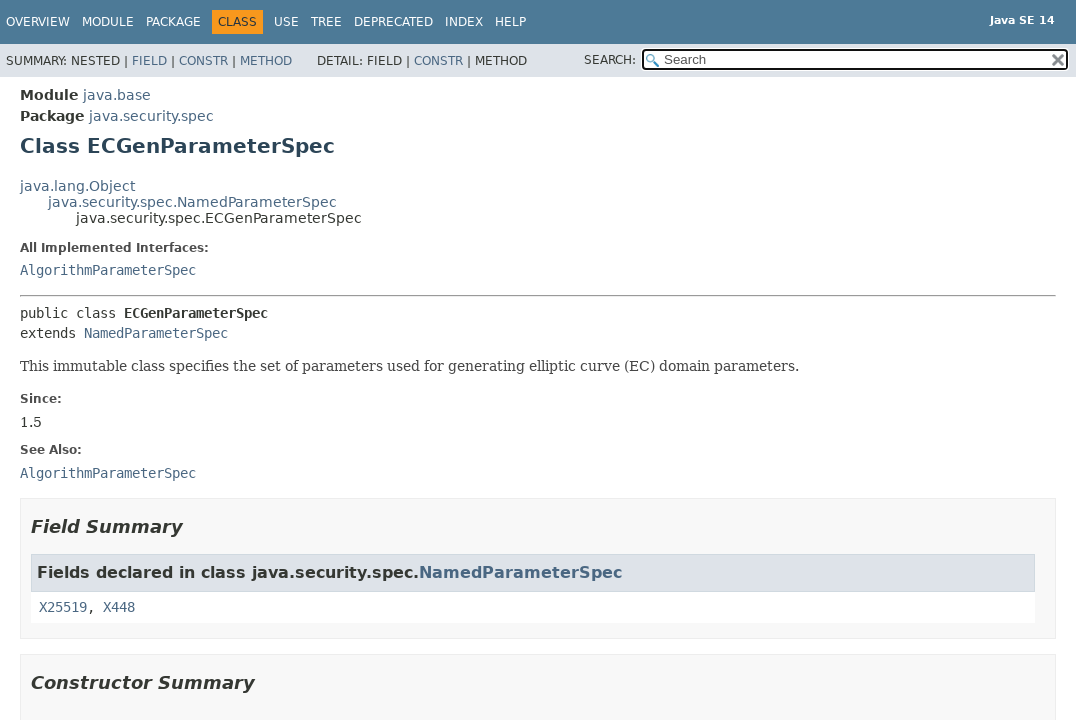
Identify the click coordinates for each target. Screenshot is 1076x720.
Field (149, 61)
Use (286, 22)
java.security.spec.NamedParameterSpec (192, 202)
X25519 (63, 607)
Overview (38, 22)
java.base (117, 95)
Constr (203, 61)
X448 (119, 607)
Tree (326, 22)
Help (510, 22)
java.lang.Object (77, 186)
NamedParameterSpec (156, 333)
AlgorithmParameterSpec (108, 270)
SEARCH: (610, 60)
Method (266, 61)
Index (464, 22)
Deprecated (393, 22)
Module (108, 22)
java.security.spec (151, 116)
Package (173, 22)
